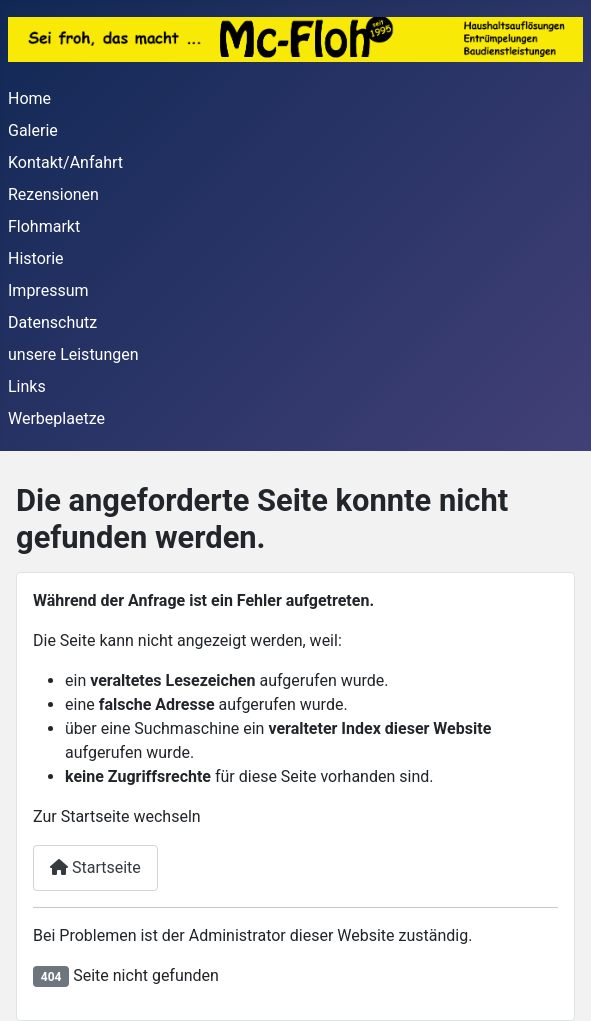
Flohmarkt (44, 226)
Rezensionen (53, 194)
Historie (36, 258)
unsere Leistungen (73, 354)
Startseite (95, 867)
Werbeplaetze (56, 418)
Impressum (48, 290)
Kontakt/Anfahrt (65, 162)
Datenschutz (52, 322)
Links (27, 386)
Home (29, 98)
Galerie (33, 130)
